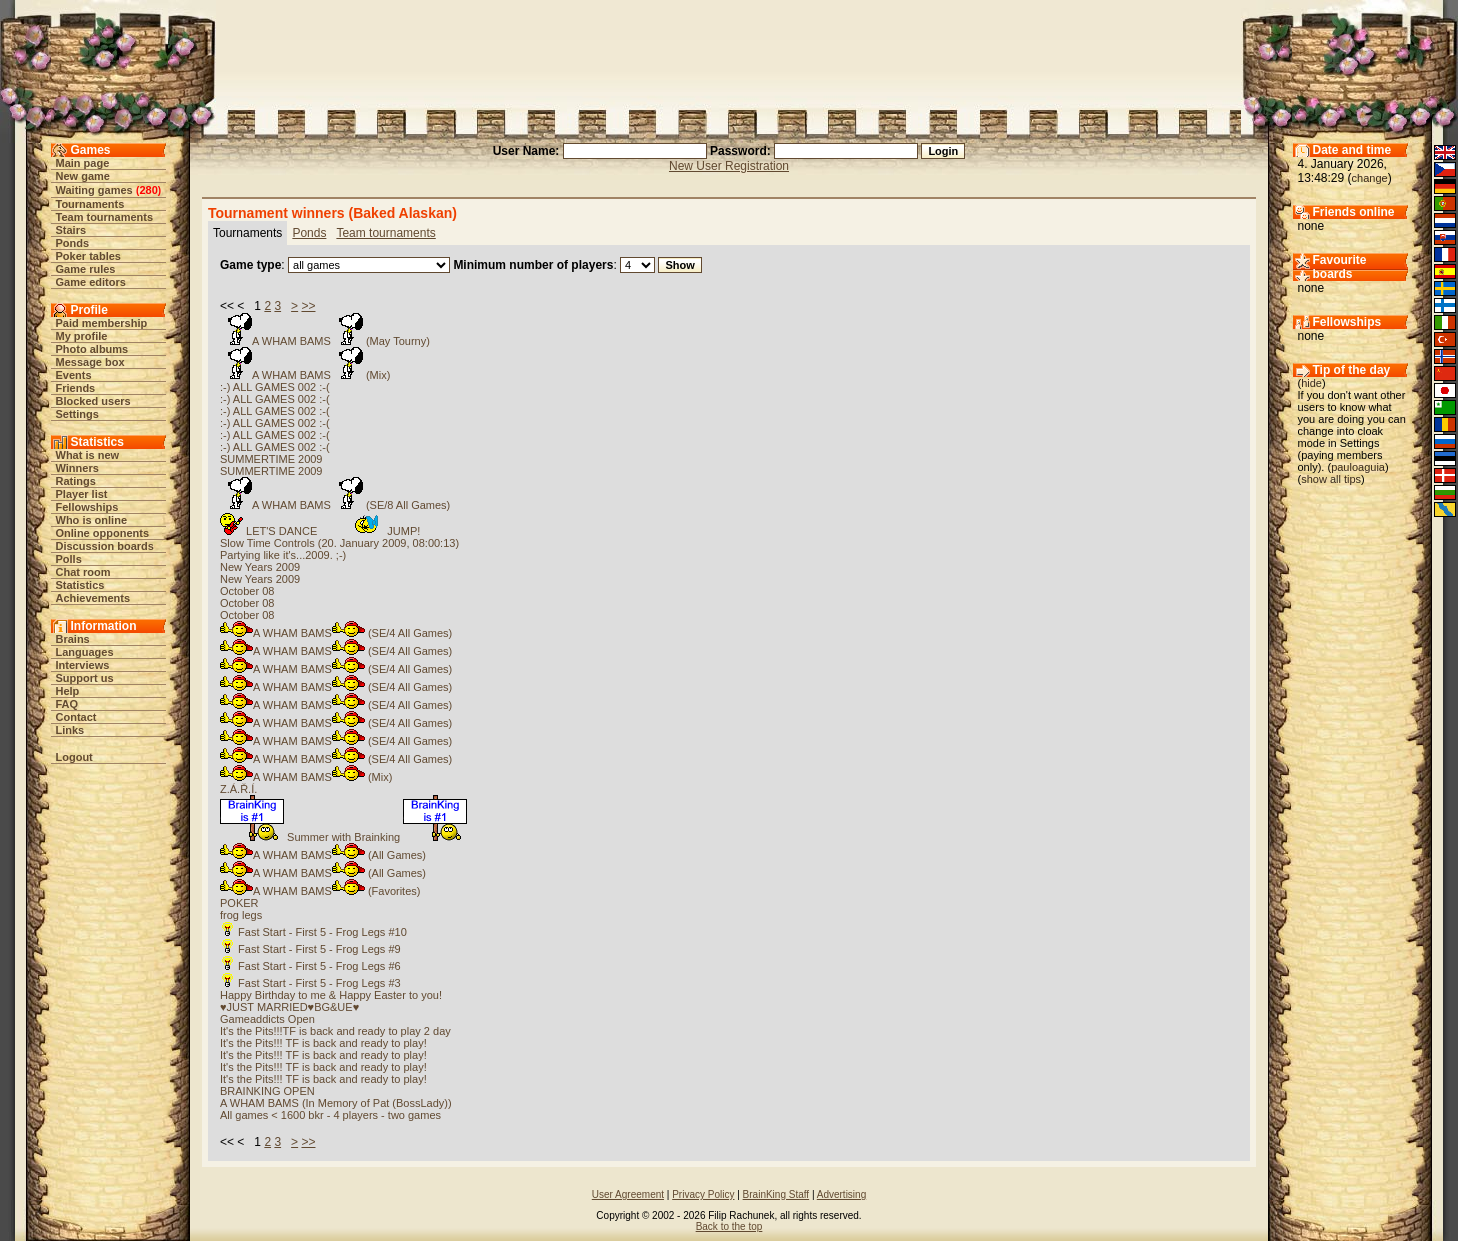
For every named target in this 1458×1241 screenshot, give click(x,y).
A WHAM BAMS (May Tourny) (325, 341)
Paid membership (102, 323)
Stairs (71, 230)
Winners (77, 468)
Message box (90, 362)
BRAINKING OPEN (267, 1091)
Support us (85, 678)
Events (74, 375)
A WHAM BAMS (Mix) (305, 375)
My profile (82, 336)
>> (308, 306)
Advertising (841, 1194)
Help (68, 691)
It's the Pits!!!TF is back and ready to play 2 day (335, 1031)
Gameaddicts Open (267, 1019)
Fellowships (87, 507)
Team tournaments (105, 217)
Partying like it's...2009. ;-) (283, 555)
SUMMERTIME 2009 (271, 459)
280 (148, 190)
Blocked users (93, 401)
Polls (69, 559)
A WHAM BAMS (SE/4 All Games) (336, 633)
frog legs (241, 915)
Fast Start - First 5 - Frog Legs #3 (310, 983)
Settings (77, 414)
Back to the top (729, 1226)
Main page (83, 163)
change (1370, 178)
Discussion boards (105, 546)
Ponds (73, 243)
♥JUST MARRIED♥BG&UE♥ (289, 1007)
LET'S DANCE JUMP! (320, 531)
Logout (74, 757)
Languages (85, 652)
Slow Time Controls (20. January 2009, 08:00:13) (339, 543)
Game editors (91, 282)
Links (70, 730)
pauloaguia (1358, 467)
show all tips (1331, 479)
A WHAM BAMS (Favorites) (320, 891)
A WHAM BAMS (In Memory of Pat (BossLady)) (336, 1103)
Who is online (92, 520)
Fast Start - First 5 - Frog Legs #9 (310, 949)
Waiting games (94, 190)
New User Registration (729, 166)
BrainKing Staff (776, 1194)
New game (83, 176)
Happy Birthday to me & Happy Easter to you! (331, 995)
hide (1311, 383)
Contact (76, 717)
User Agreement (628, 1194)
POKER (239, 903)
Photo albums (92, 349)
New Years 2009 (260, 567)
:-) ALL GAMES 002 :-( (275, 387)
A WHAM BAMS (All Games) (323, 855)
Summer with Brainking (343, 837)
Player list (82, 494)
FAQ (67, 704)
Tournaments (90, 204)
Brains (73, 639)
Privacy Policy (703, 1194)
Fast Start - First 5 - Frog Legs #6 (310, 966)
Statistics (80, 585)
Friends (76, 388)
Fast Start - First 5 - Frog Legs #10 (313, 932)
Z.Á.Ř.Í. (238, 789)
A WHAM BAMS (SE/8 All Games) (335, 505)
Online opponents (103, 533)
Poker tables (88, 256)
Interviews (83, 665)
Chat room (83, 572)
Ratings (76, 481)
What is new (88, 455)
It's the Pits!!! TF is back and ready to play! (323, 1043)
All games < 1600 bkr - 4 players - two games (330, 1115)
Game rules (86, 269)
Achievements (93, 598)
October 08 (247, 591)
